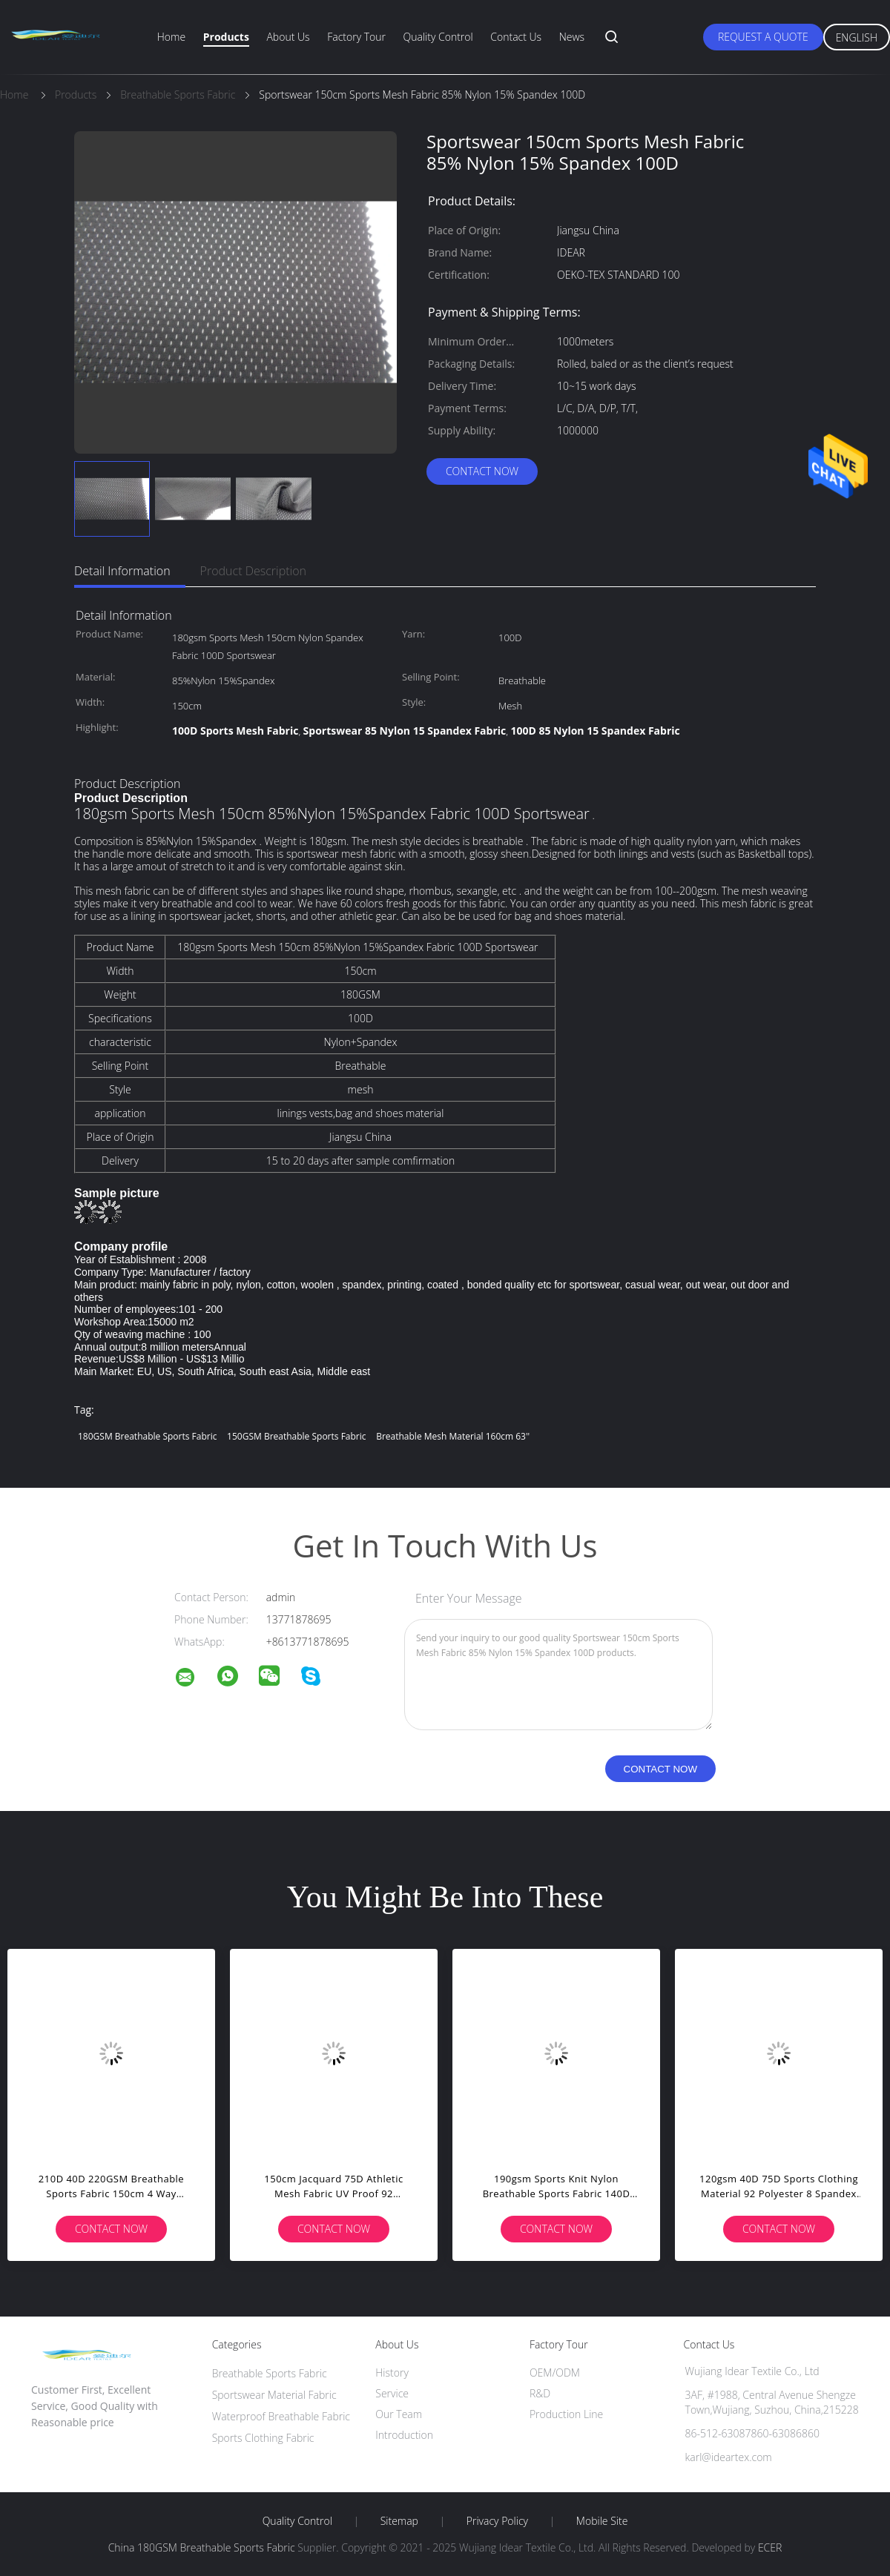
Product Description (253, 571)
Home (171, 37)
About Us (287, 37)
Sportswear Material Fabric (274, 2395)
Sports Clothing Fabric (263, 2438)
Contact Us (515, 37)
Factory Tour (356, 37)
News (571, 37)
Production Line (566, 2414)
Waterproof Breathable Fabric (281, 2416)
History (392, 2372)
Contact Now (482, 471)
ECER (770, 2547)
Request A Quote (763, 37)
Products (226, 37)
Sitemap (399, 2521)
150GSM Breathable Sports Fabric (296, 1436)
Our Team (398, 2414)
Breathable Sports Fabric (269, 2373)
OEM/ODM (555, 2372)
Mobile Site (601, 2521)
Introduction (404, 2435)
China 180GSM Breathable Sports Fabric (201, 2547)
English (856, 37)
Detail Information (122, 571)
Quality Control (438, 37)
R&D (540, 2393)
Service (392, 2393)
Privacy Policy (497, 2521)
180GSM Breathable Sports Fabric (147, 1436)
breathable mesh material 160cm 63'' (453, 1436)
